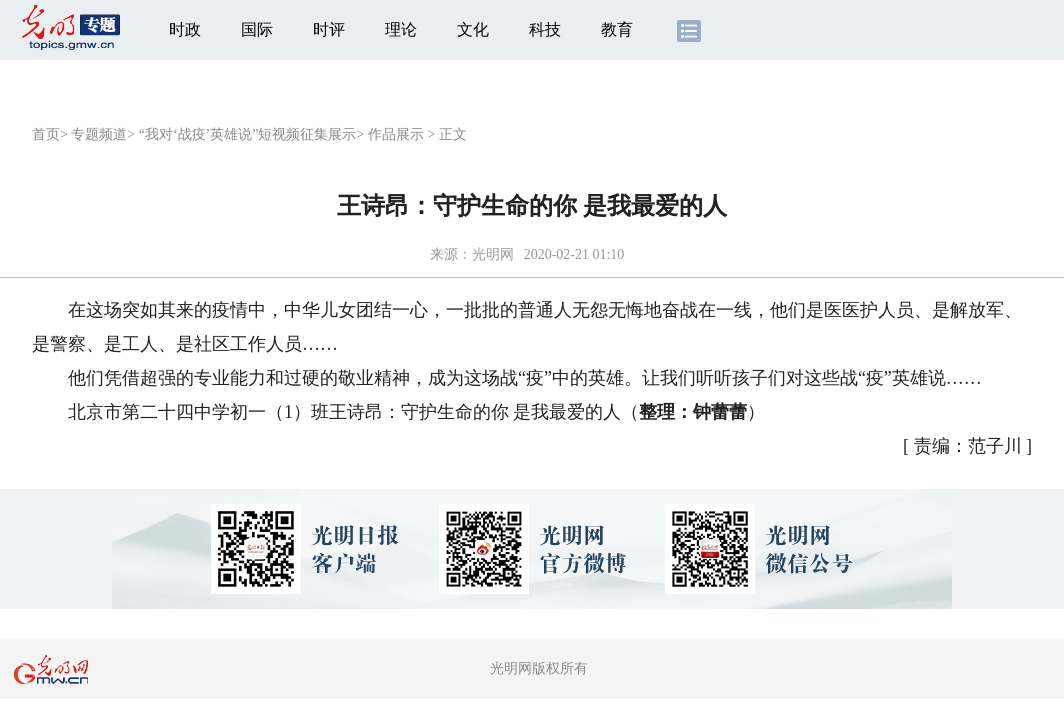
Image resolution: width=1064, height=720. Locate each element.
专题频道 (99, 134)
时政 (185, 29)
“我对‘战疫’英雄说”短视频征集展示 (248, 134)
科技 (545, 29)
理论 (401, 29)
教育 (617, 29)
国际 (257, 29)
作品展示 (396, 134)
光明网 (493, 254)
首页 (46, 134)
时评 (329, 29)
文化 (473, 29)
